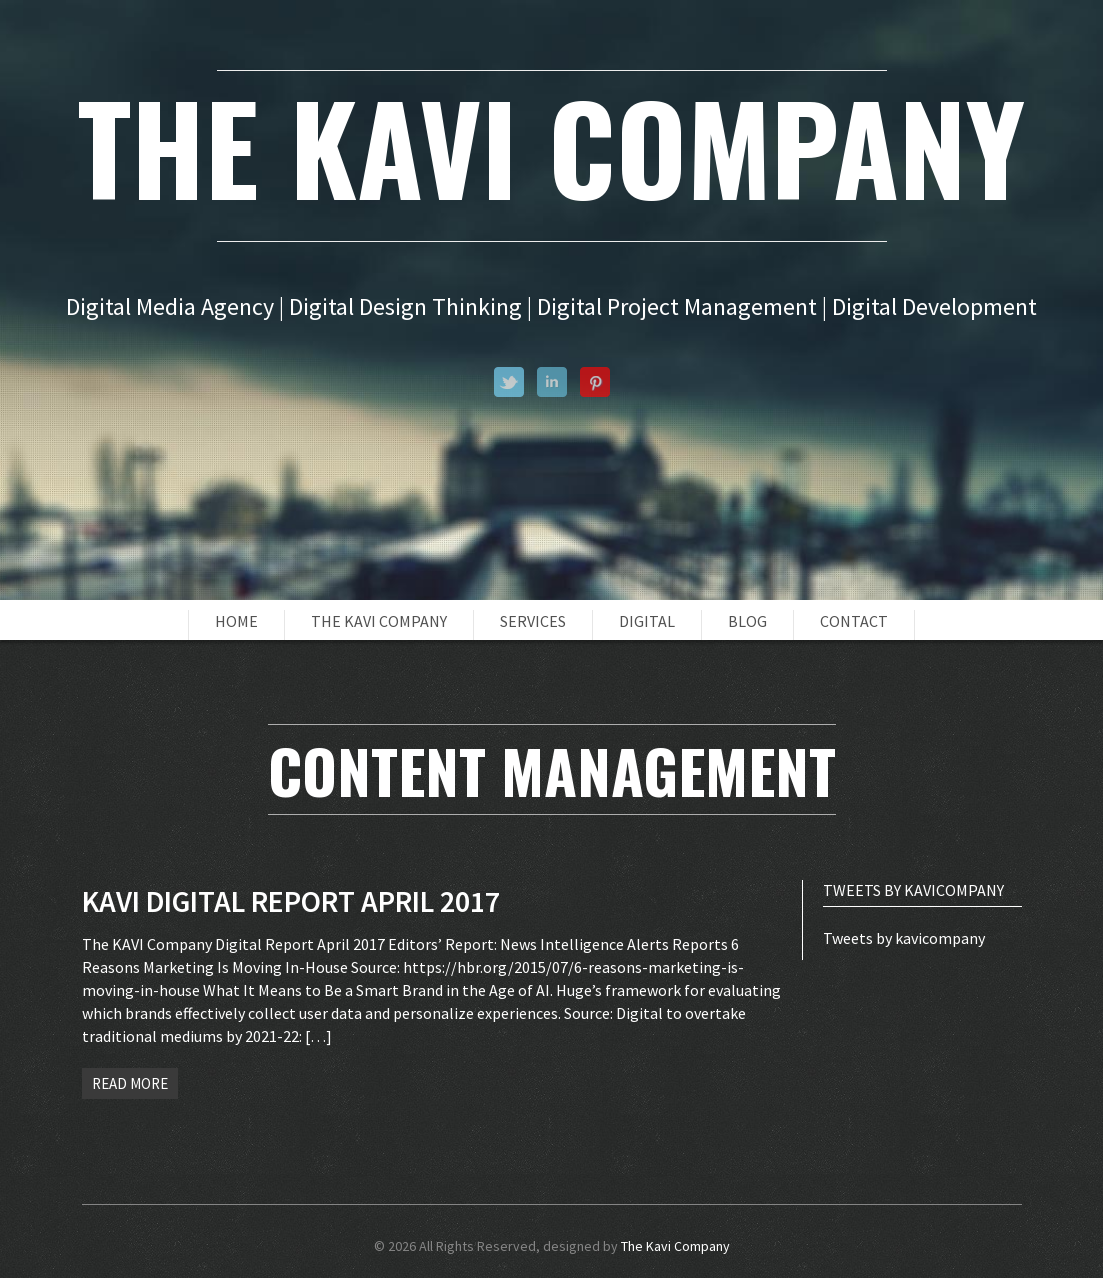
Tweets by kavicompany (904, 938)
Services (533, 621)
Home (236, 621)
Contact (854, 621)
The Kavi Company (379, 621)
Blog (747, 621)
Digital (647, 621)
